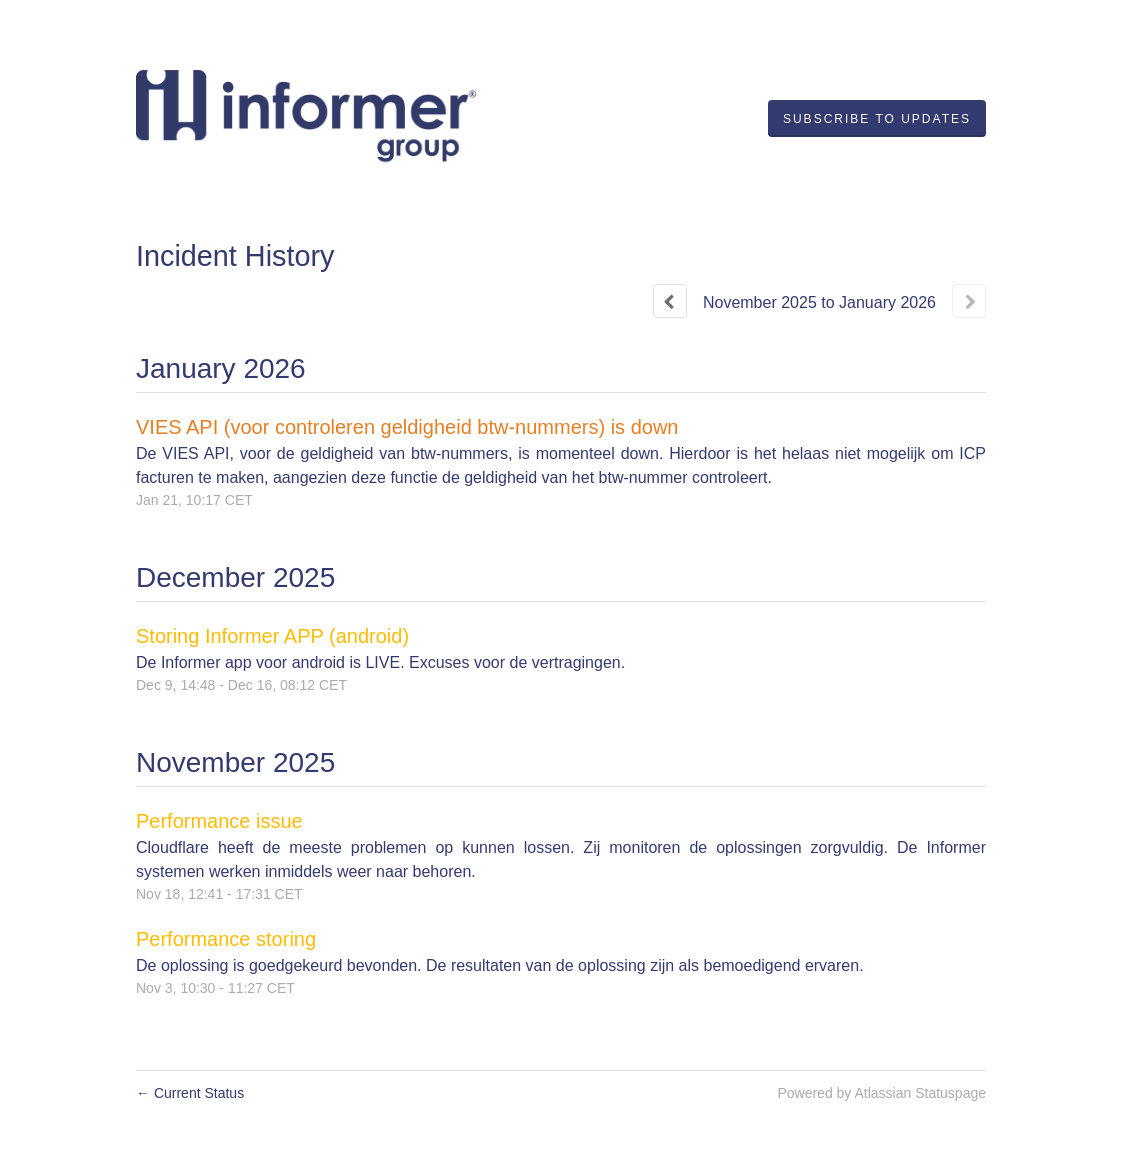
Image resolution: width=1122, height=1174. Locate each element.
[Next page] (969, 301)
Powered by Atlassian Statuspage (881, 1093)
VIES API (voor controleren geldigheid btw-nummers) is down (407, 427)
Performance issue (219, 821)
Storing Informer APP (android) (272, 636)
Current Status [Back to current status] (190, 1093)
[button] (877, 119)
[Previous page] (670, 301)
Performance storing (226, 939)
